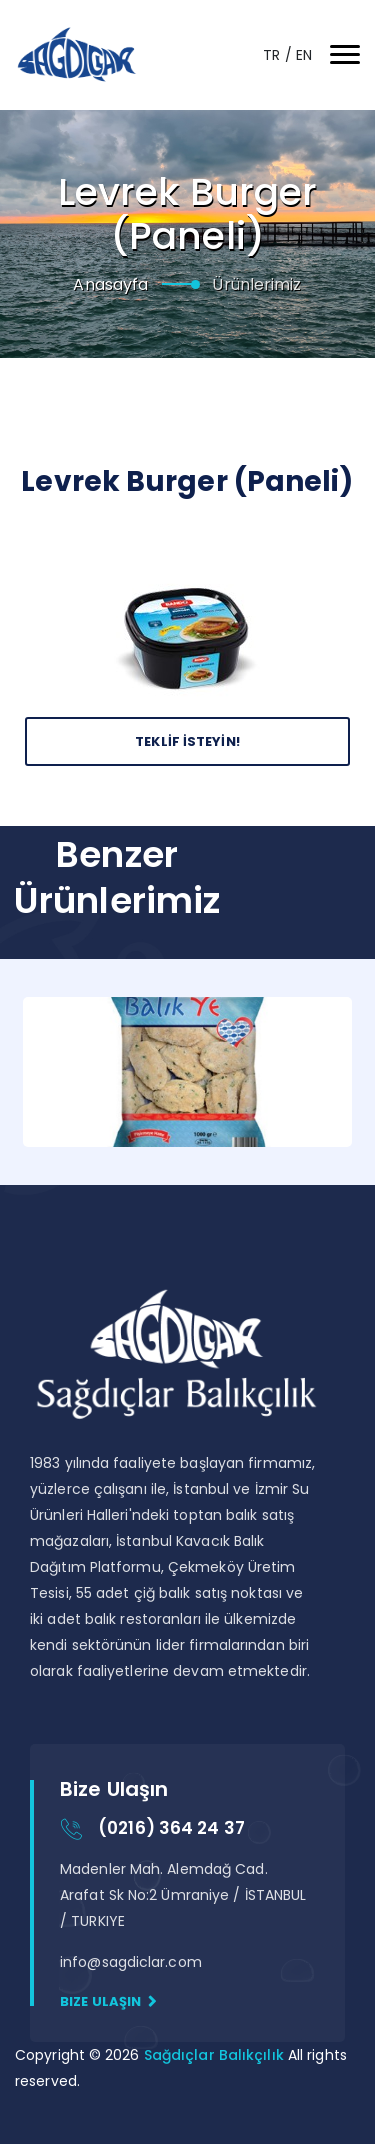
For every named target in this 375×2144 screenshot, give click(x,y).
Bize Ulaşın (108, 2001)
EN (304, 55)
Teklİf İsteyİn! (187, 741)
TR (273, 55)
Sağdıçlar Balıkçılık (216, 2055)
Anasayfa (110, 284)
